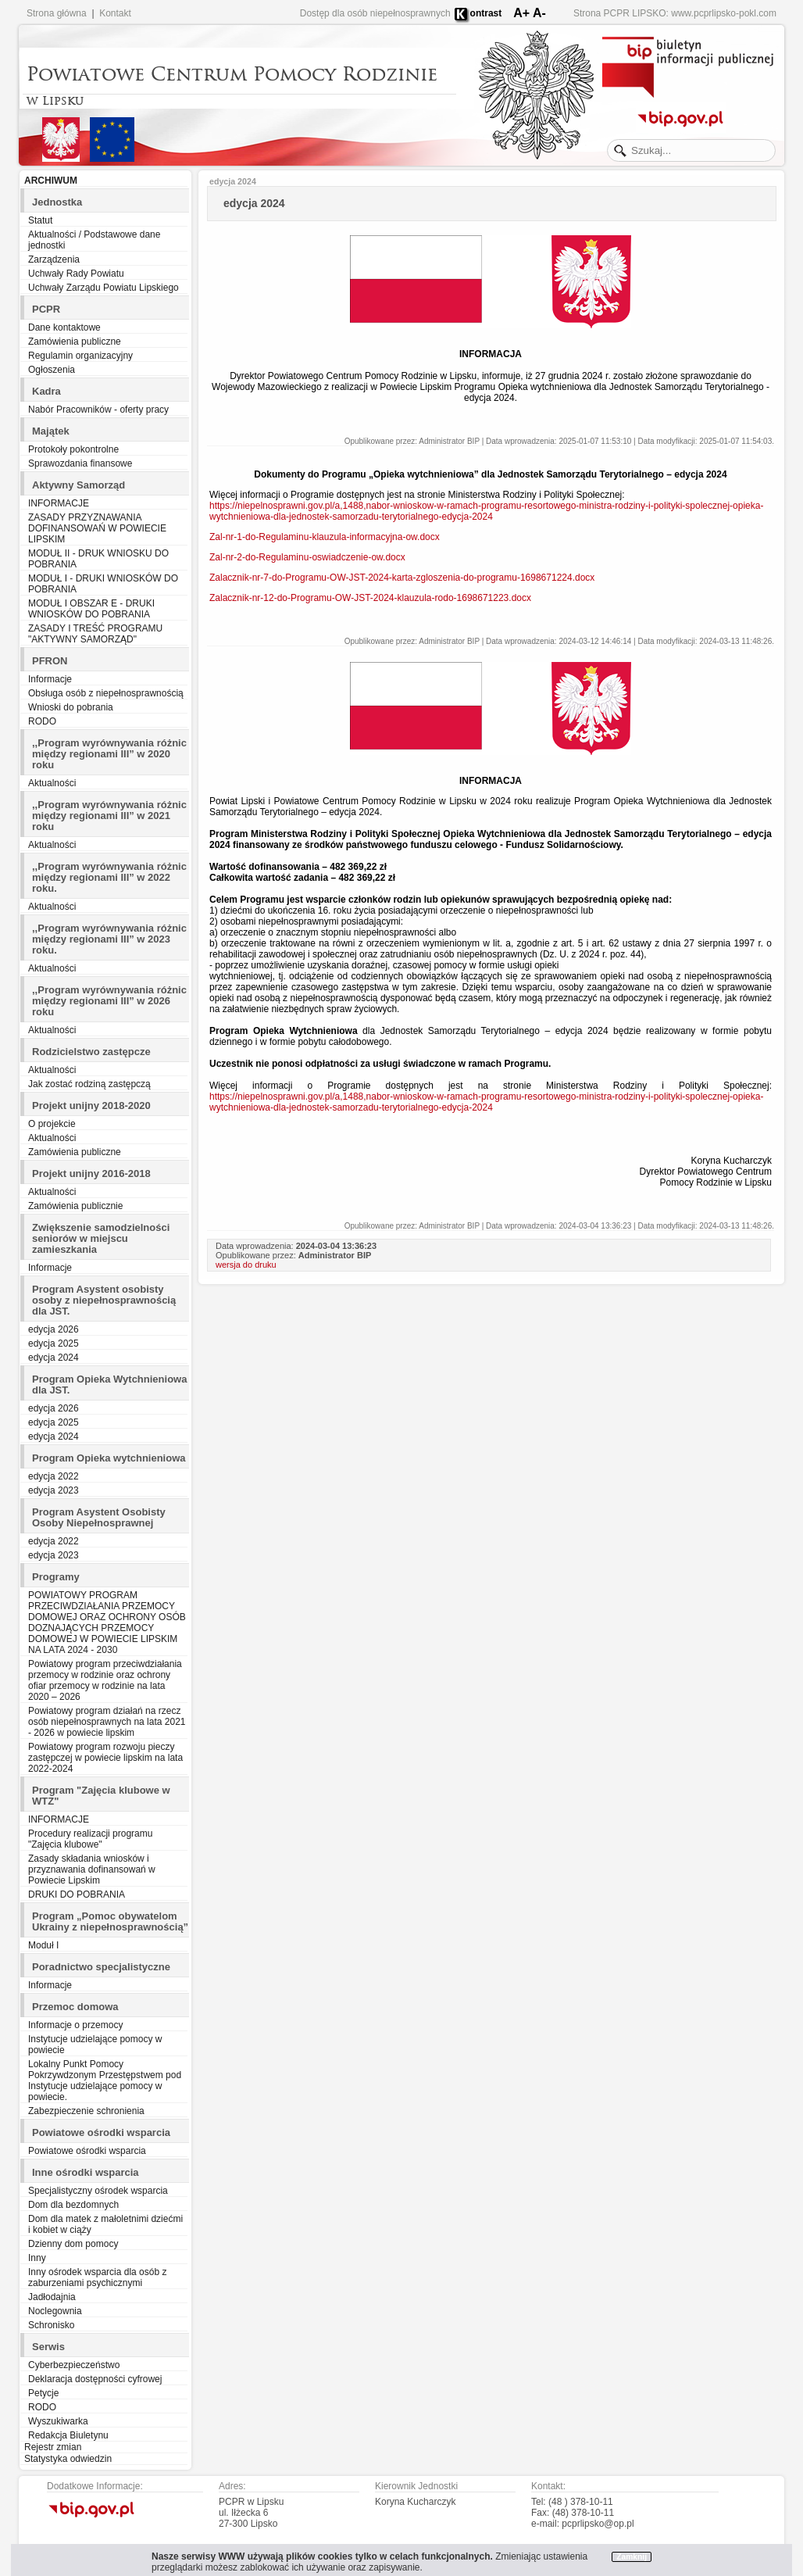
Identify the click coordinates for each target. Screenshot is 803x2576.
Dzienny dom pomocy (73, 2243)
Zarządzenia (54, 259)
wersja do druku (246, 1264)
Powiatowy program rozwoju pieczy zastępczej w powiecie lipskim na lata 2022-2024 (105, 1757)
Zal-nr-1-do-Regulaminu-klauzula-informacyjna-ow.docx (324, 536)
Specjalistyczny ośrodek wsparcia (98, 2190)
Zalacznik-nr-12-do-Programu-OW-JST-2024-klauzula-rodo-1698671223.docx (370, 597)
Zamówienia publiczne (74, 341)
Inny (37, 2257)
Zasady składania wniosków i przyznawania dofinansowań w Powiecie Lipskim (91, 1869)
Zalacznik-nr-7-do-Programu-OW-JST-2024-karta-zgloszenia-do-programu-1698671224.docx (401, 577)
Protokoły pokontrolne (73, 449)
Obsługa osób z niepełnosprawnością (106, 693)
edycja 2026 (53, 1329)
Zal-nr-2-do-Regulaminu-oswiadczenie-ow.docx (307, 557)
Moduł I (43, 1945)
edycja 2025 (53, 1343)
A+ (521, 13)
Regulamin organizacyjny (80, 355)
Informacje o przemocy (75, 2025)
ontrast (486, 13)
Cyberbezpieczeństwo (74, 2365)
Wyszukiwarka (58, 2421)
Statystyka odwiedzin (68, 2458)
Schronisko (51, 2325)
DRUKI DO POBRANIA (76, 1894)
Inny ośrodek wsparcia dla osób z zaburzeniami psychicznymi (97, 2277)
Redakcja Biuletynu (68, 2435)
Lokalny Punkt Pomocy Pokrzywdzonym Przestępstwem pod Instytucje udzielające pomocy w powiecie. (104, 2080)
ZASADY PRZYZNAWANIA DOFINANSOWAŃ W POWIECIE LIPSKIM (97, 528)
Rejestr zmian (52, 2447)
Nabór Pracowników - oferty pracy (98, 409)
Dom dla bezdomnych (73, 2204)
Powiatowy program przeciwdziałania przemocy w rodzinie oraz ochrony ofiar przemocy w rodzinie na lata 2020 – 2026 (105, 1680)
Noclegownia (55, 2311)
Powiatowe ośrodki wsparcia (87, 2150)
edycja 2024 (53, 1357)
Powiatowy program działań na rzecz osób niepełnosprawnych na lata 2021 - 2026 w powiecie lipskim (106, 1721)
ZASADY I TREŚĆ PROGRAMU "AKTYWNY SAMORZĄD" (95, 634)
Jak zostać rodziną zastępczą (89, 1084)
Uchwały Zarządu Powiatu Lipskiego (103, 287)
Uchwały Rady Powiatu (76, 273)
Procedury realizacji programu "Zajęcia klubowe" (90, 1839)
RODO (42, 721)
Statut (40, 220)
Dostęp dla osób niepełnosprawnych (375, 13)
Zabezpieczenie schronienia (86, 2111)
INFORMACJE (58, 503)
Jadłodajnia (52, 2297)
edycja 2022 (53, 1476)
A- (539, 13)
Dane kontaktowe (64, 327)
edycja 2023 (53, 1490)
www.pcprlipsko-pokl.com (723, 13)
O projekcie (52, 1123)
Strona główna (57, 13)
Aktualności (52, 783)
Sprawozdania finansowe (80, 463)
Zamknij (631, 2557)
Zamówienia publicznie (75, 1205)
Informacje (50, 679)
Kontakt (115, 13)
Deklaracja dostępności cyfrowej (95, 2379)
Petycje (43, 2393)
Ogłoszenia (51, 369)
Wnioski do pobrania (70, 707)
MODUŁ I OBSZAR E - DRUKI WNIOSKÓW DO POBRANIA (91, 609)
